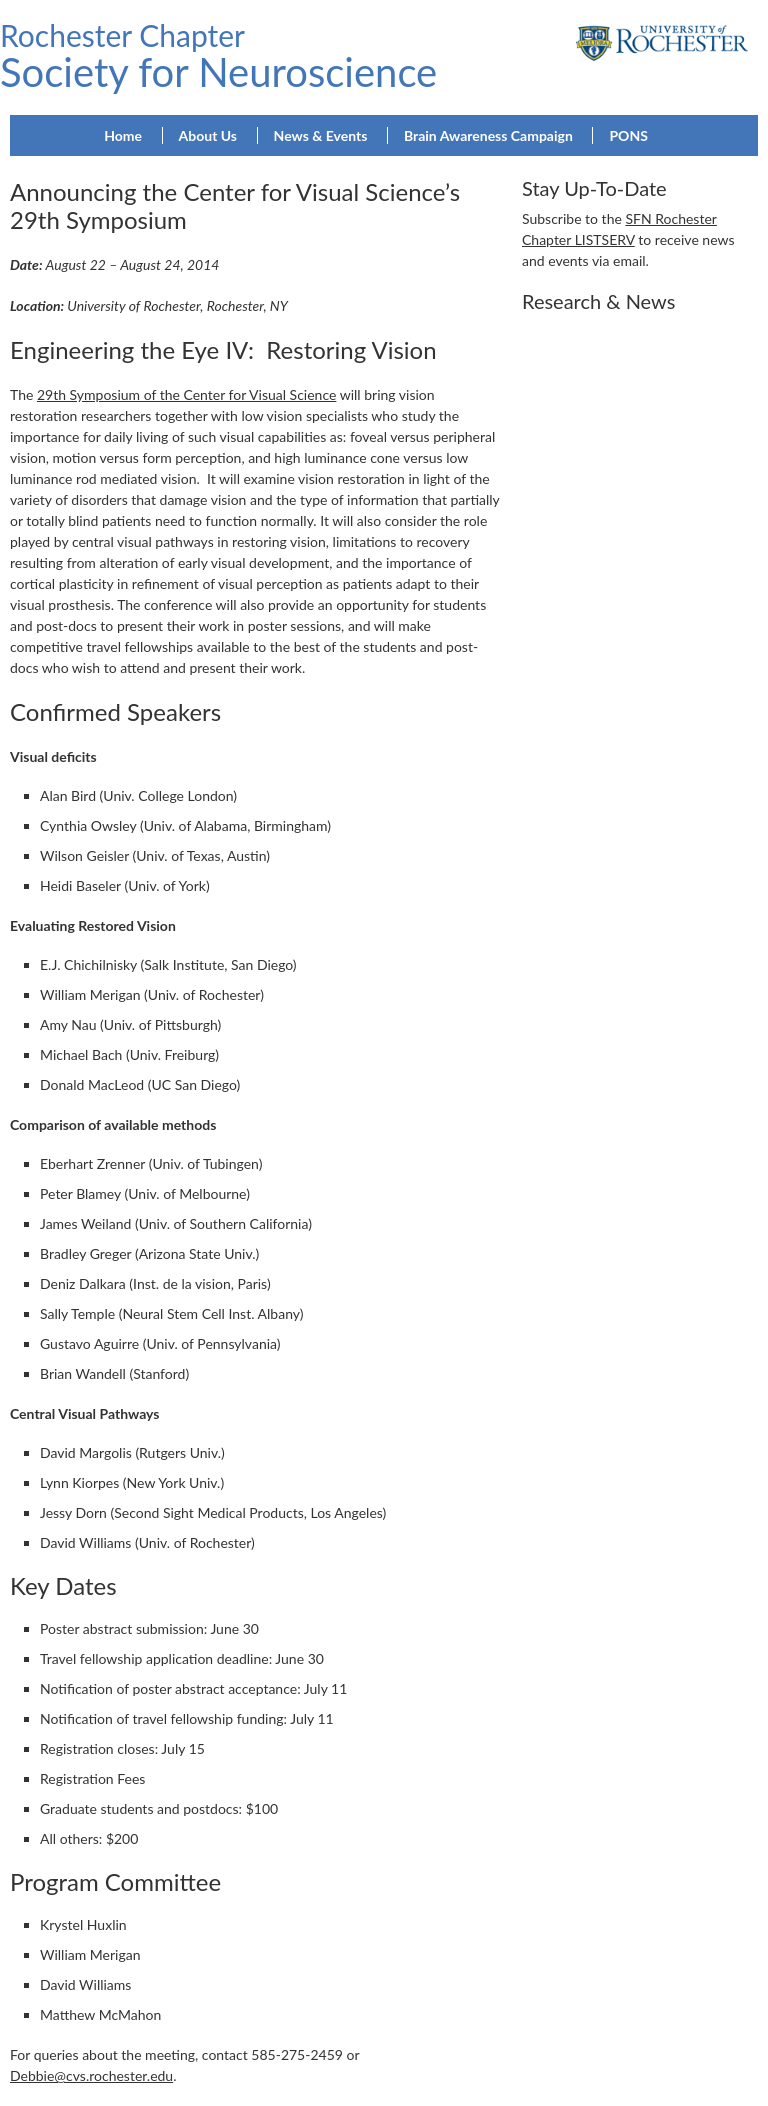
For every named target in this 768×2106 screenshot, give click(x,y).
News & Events (321, 135)
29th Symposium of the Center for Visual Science (186, 394)
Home (123, 135)
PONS (628, 135)
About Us (208, 135)
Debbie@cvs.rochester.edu (91, 2075)
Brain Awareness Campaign (488, 135)
